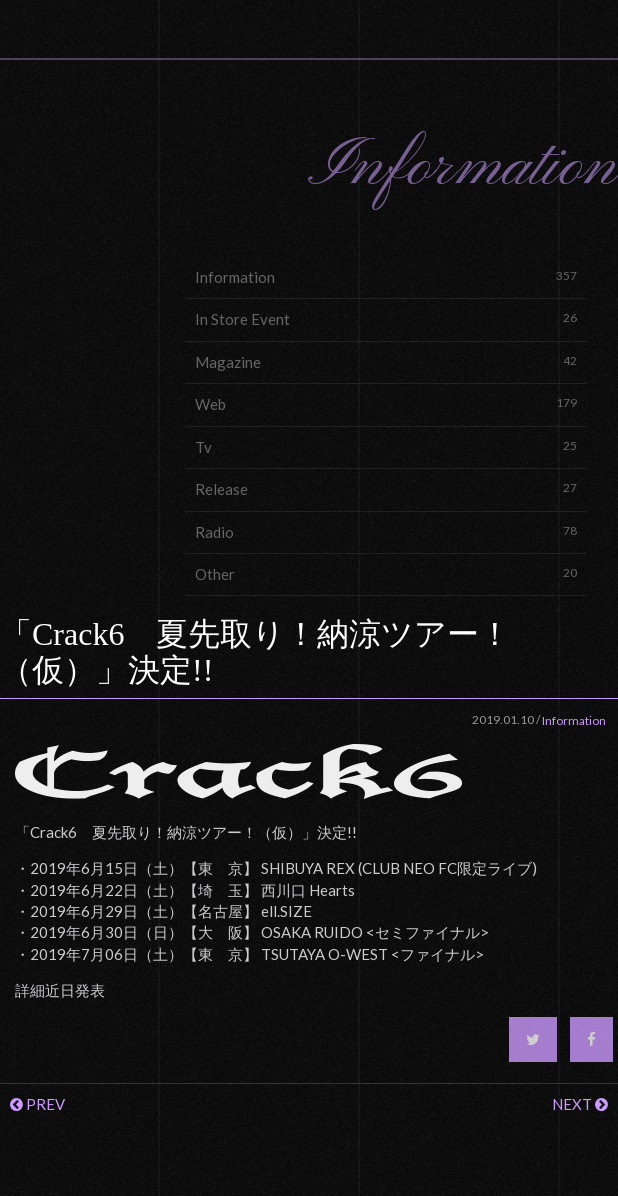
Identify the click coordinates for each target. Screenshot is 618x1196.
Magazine (386, 361)
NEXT (580, 1104)
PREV (37, 1104)
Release (386, 488)
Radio (386, 531)
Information (386, 276)
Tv (386, 446)
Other (386, 573)
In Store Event (386, 318)
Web (386, 403)
